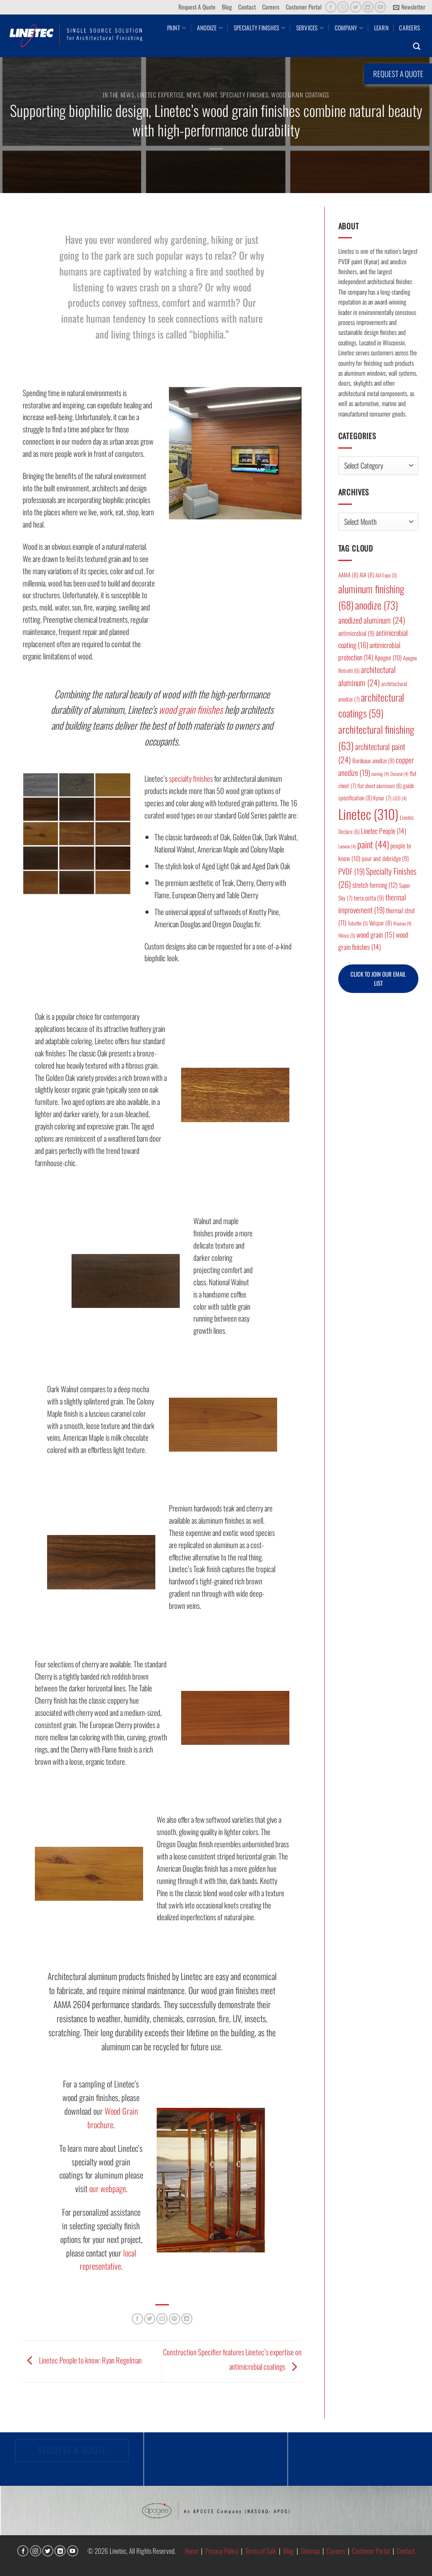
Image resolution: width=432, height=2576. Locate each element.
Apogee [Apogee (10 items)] (388, 657)
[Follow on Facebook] (330, 7)
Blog (227, 6)
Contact (247, 6)
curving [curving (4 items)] (380, 773)
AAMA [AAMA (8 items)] (348, 574)
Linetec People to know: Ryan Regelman (82, 2360)
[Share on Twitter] (149, 2318)
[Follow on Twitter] (355, 7)
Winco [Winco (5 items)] (346, 935)
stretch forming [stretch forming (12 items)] (375, 885)
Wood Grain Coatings (300, 94)
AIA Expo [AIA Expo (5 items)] (386, 575)
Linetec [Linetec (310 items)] (368, 813)
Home (191, 2551)
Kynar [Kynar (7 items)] (382, 798)
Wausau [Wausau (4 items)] (402, 923)
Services (310, 27)
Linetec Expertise (160, 94)
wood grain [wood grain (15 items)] (375, 934)
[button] (409, 7)
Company (349, 27)
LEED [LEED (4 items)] (400, 798)
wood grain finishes (190, 709)
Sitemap (310, 2551)
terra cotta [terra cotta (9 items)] (369, 897)
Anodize (210, 27)
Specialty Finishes (259, 27)
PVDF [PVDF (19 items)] (351, 871)
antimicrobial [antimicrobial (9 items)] (356, 633)
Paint (177, 27)
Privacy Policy (221, 2551)
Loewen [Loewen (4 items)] (347, 846)
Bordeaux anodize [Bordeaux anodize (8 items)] (373, 760)
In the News (118, 94)
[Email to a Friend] (162, 2318)
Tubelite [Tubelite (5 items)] (358, 923)
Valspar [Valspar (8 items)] (380, 922)
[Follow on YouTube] (380, 7)
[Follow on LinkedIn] (368, 7)
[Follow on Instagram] (343, 7)
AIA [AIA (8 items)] (367, 574)
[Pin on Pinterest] (174, 2318)
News (194, 94)
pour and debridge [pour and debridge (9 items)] (385, 858)
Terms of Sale (260, 2551)
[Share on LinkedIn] (186, 2318)
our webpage (107, 2188)
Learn (381, 27)
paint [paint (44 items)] (373, 844)
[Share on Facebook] (137, 2318)
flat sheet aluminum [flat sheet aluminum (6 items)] (379, 785)
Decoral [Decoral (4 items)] (399, 773)
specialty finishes (191, 778)
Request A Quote (197, 6)
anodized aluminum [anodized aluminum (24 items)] (371, 620)
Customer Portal (304, 6)
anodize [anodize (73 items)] (376, 605)
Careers (270, 6)
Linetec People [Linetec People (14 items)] (383, 830)
